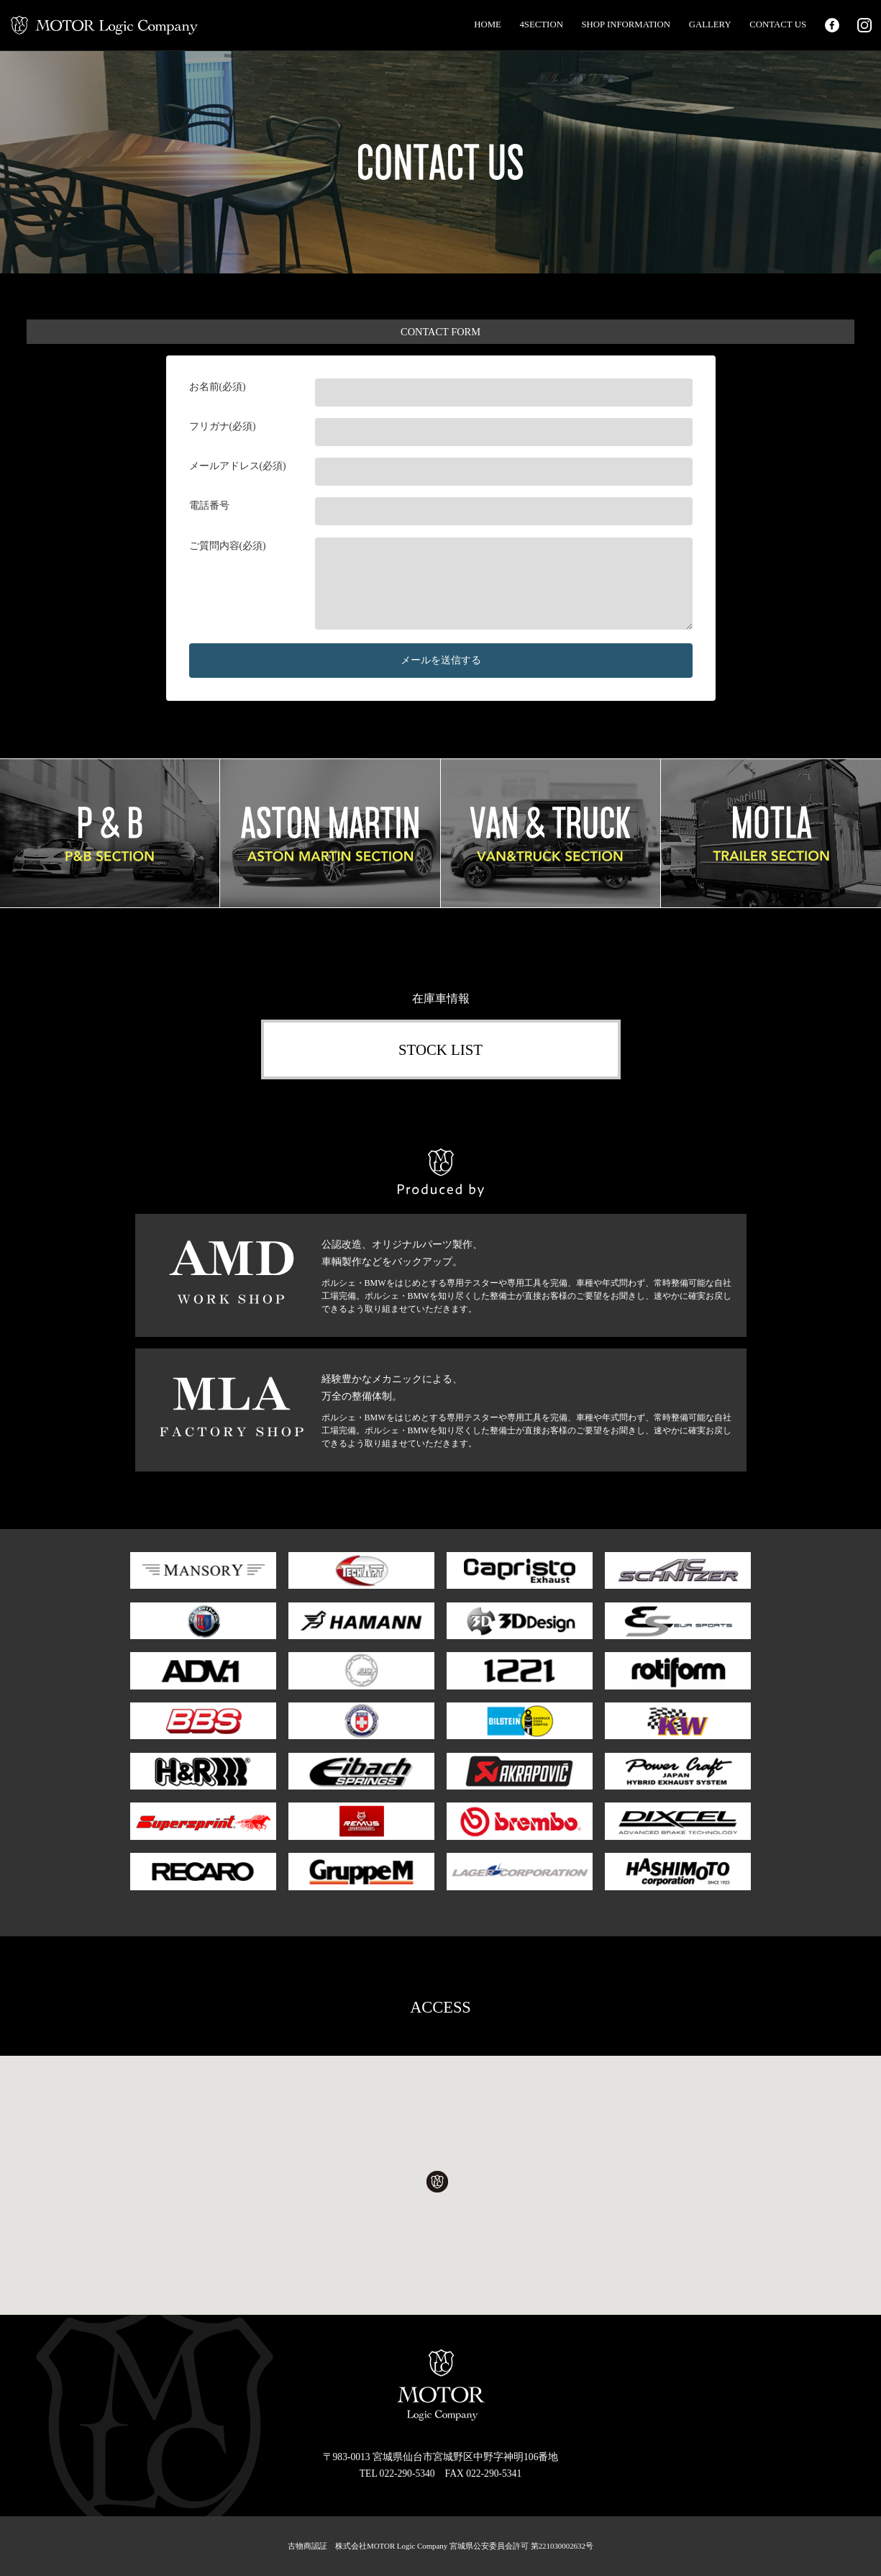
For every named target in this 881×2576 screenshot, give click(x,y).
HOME (487, 24)
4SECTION (540, 24)
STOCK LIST (440, 1049)
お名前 (204, 386)
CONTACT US (777, 24)
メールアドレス (224, 466)
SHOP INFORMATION (625, 24)
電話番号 (209, 505)
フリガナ (209, 426)
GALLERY (710, 24)
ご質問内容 (214, 545)
